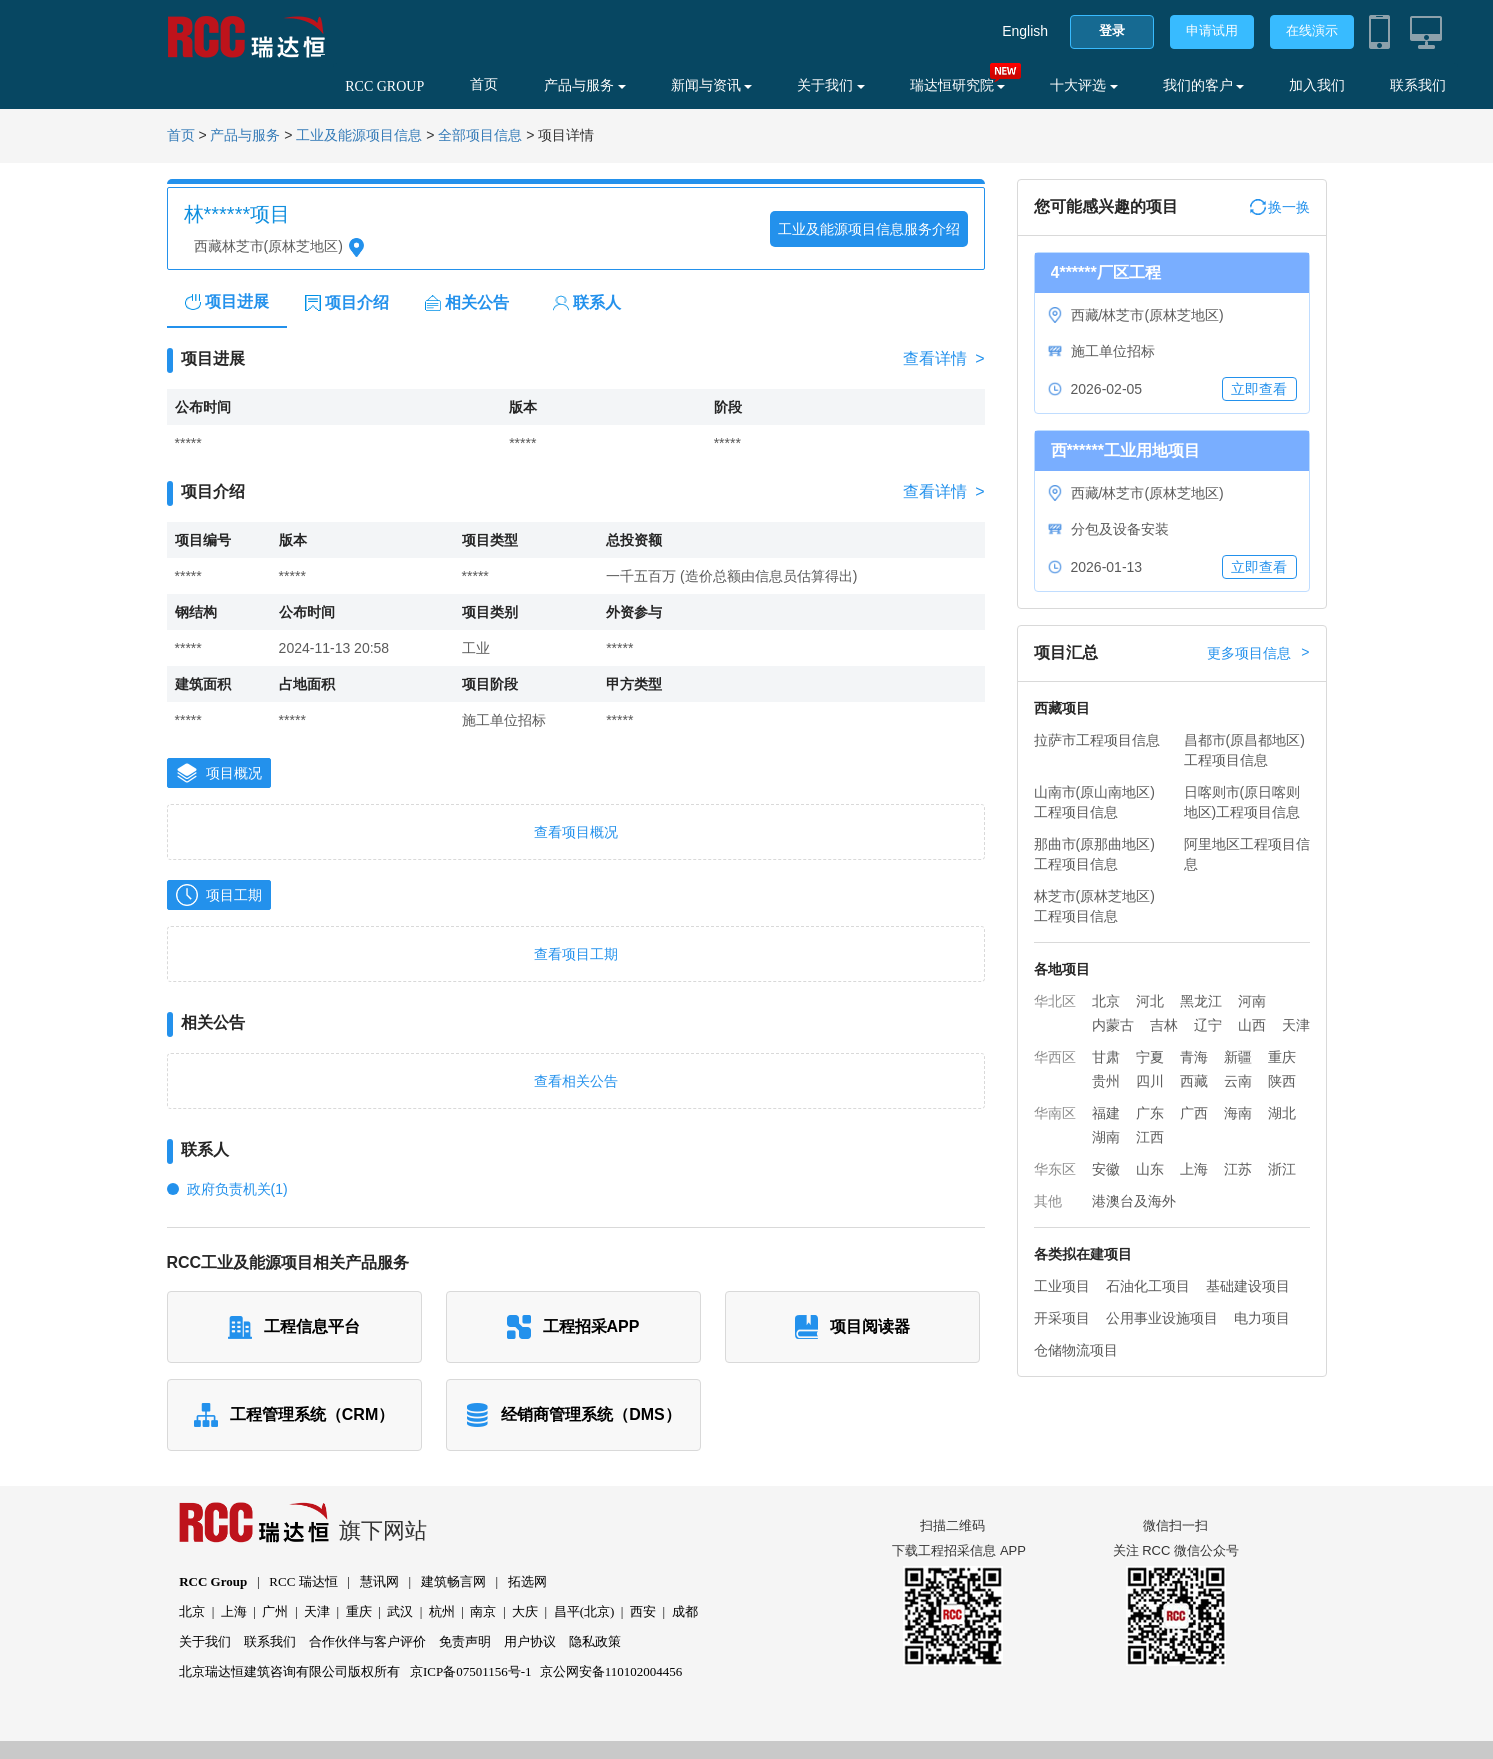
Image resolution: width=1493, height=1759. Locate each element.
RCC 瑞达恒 (303, 1581)
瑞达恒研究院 (958, 85)
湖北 (1282, 1113)
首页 (484, 84)
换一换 (1280, 207)
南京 (483, 1611)
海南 (1238, 1113)
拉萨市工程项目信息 (1097, 740)
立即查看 (1259, 389)
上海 (1194, 1169)
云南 (1238, 1081)
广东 (1150, 1113)
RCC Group (213, 1581)
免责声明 (465, 1641)
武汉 (400, 1611)
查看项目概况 (576, 832)
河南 (1252, 1001)
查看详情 (943, 359)
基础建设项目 (1248, 1286)
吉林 (1164, 1025)
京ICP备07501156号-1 (471, 1671)
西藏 (1194, 1081)
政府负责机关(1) (237, 1189)
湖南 (1106, 1137)
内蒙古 (1113, 1025)
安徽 (1106, 1169)
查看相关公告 (576, 1081)
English (1025, 31)
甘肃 (1106, 1057)
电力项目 (1262, 1318)
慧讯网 (379, 1581)
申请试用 (1212, 30)
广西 (1194, 1113)
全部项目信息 (480, 135)
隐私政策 (595, 1641)
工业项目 (1062, 1286)
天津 (1296, 1025)
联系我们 (1418, 85)
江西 (1150, 1137)
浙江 (1282, 1169)
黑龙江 (1201, 1001)
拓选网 (527, 1581)
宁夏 (1150, 1057)
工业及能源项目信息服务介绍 (869, 229)
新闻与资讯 (712, 85)
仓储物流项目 (1076, 1350)
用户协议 (530, 1641)
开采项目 (1062, 1318)
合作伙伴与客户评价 (367, 1641)
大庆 (525, 1611)
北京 (1106, 1001)
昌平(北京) (584, 1611)
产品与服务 (585, 85)
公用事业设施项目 (1162, 1318)
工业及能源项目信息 (359, 135)
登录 (1112, 30)
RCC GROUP (384, 86)
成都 (685, 1611)
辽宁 (1208, 1025)
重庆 (1282, 1057)
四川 (1150, 1081)
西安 (643, 1611)
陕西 (1282, 1081)
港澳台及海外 (1134, 1201)
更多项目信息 (1258, 653)
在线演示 (1312, 30)
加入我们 (1317, 85)
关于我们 (831, 85)
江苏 (1238, 1169)
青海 (1194, 1057)
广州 (275, 1611)
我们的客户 (1204, 85)
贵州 (1106, 1081)
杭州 (442, 1611)
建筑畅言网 (453, 1581)
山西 (1252, 1025)
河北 (1150, 1001)
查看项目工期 (576, 954)
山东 (1150, 1169)
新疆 (1238, 1057)
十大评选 (1084, 85)
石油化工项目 (1148, 1286)
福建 (1106, 1113)
